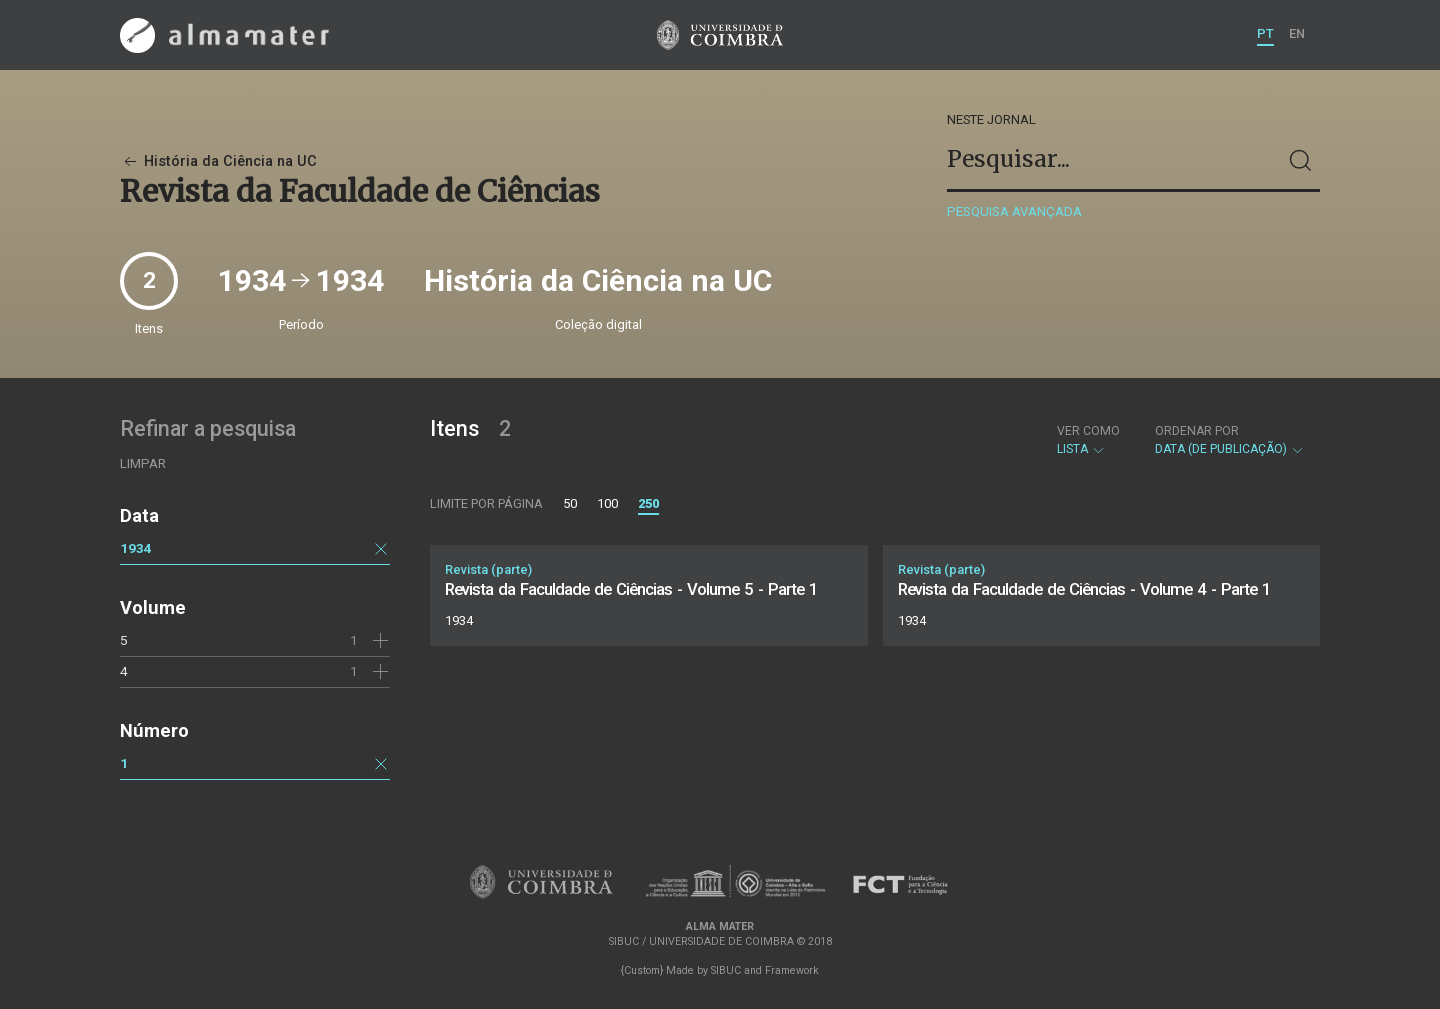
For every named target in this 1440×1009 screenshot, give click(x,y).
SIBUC (726, 970)
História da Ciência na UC (218, 161)
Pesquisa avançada (1014, 211)
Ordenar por (1197, 431)
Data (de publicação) (1230, 440)
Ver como (1088, 431)
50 (570, 503)
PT (1265, 33)
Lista (1088, 440)
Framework (792, 970)
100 (607, 503)
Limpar (143, 463)
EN (1297, 33)
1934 (136, 548)
